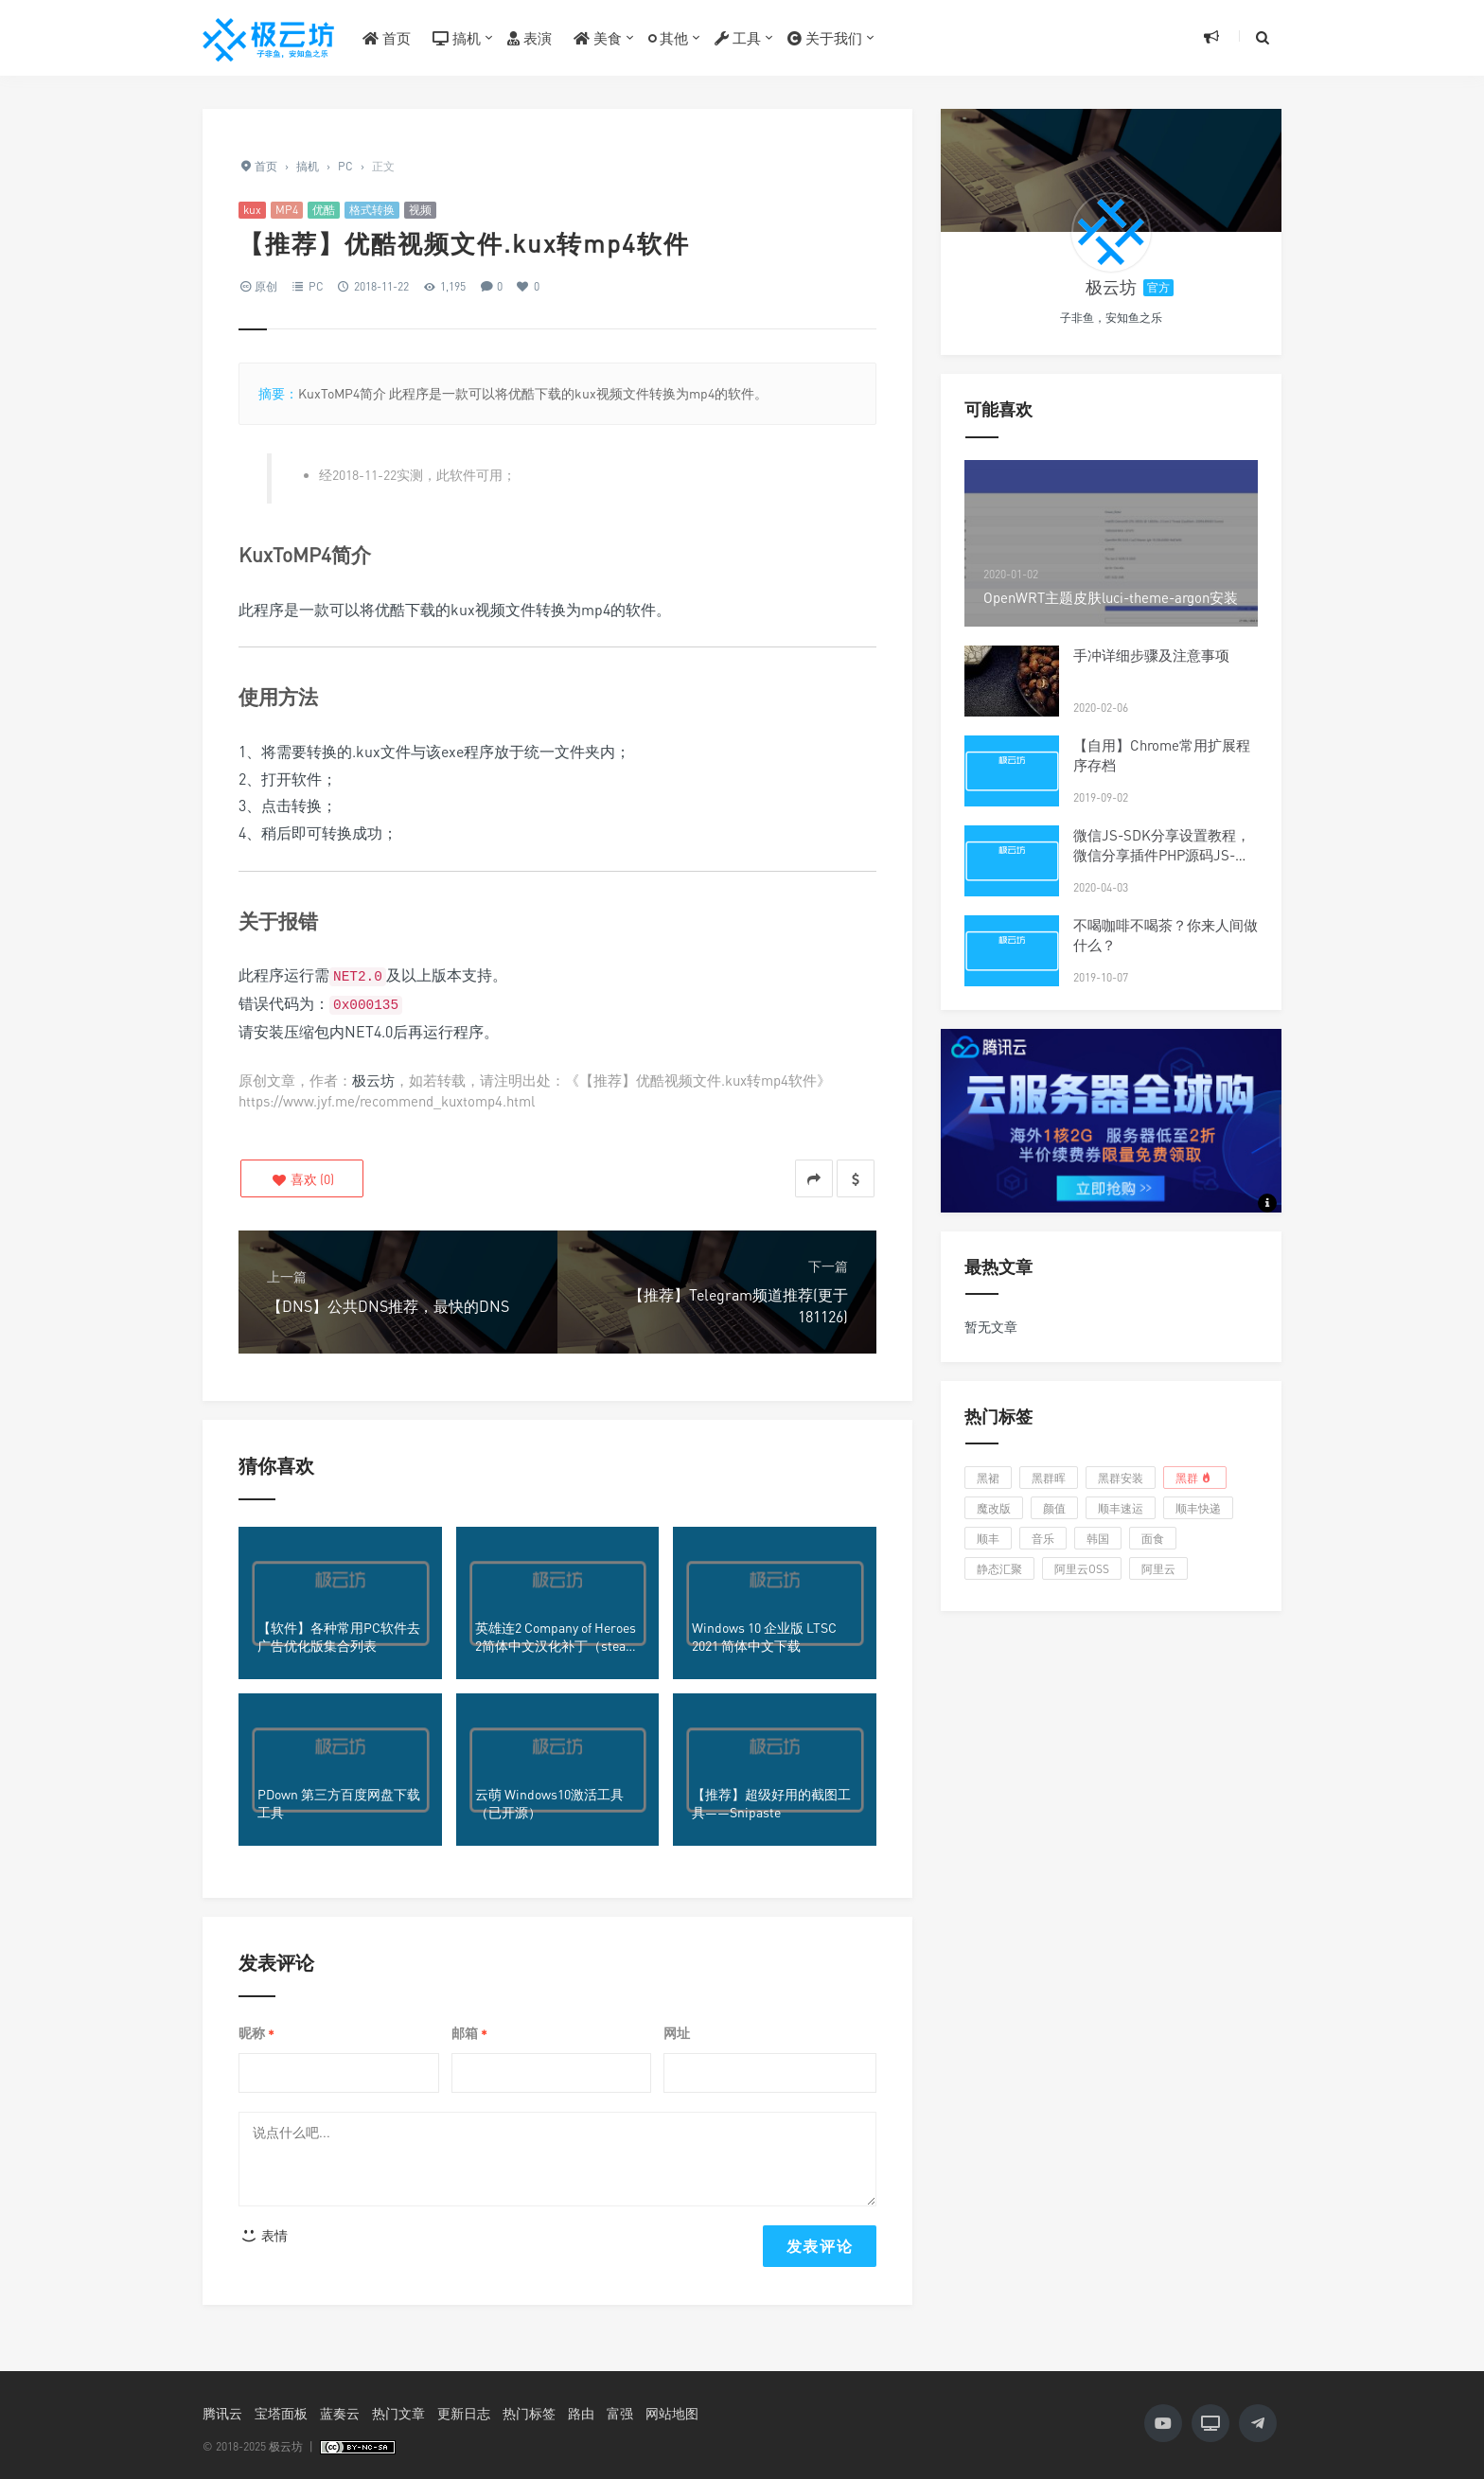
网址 (676, 2033)
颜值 (1054, 1508)
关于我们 (824, 37)
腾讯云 (222, 2413)
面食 (1152, 1539)
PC (316, 286)
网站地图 (671, 2413)
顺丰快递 (1198, 1508)
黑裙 (988, 1478)
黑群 (1194, 1477)
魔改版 (994, 1508)
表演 (529, 37)
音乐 (1043, 1539)
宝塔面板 (281, 2413)
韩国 (1097, 1539)
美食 (598, 37)
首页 (386, 37)
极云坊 (373, 1080)
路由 (581, 2413)
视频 (420, 210)
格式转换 (372, 210)
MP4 (286, 210)
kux (252, 210)
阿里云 (1158, 1569)
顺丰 (988, 1539)
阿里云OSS (1081, 1569)
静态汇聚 (999, 1569)
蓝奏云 (340, 2413)
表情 (263, 2235)
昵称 (256, 2034)
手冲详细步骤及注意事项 (1151, 655)
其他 (668, 37)
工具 (738, 37)
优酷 (323, 210)
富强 (620, 2413)
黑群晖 (1049, 1478)
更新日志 (463, 2413)
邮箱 (469, 2034)
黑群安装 (1120, 1478)
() (302, 1179)
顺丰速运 (1120, 1508)
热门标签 (529, 2413)
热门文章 (398, 2413)
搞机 (457, 37)
